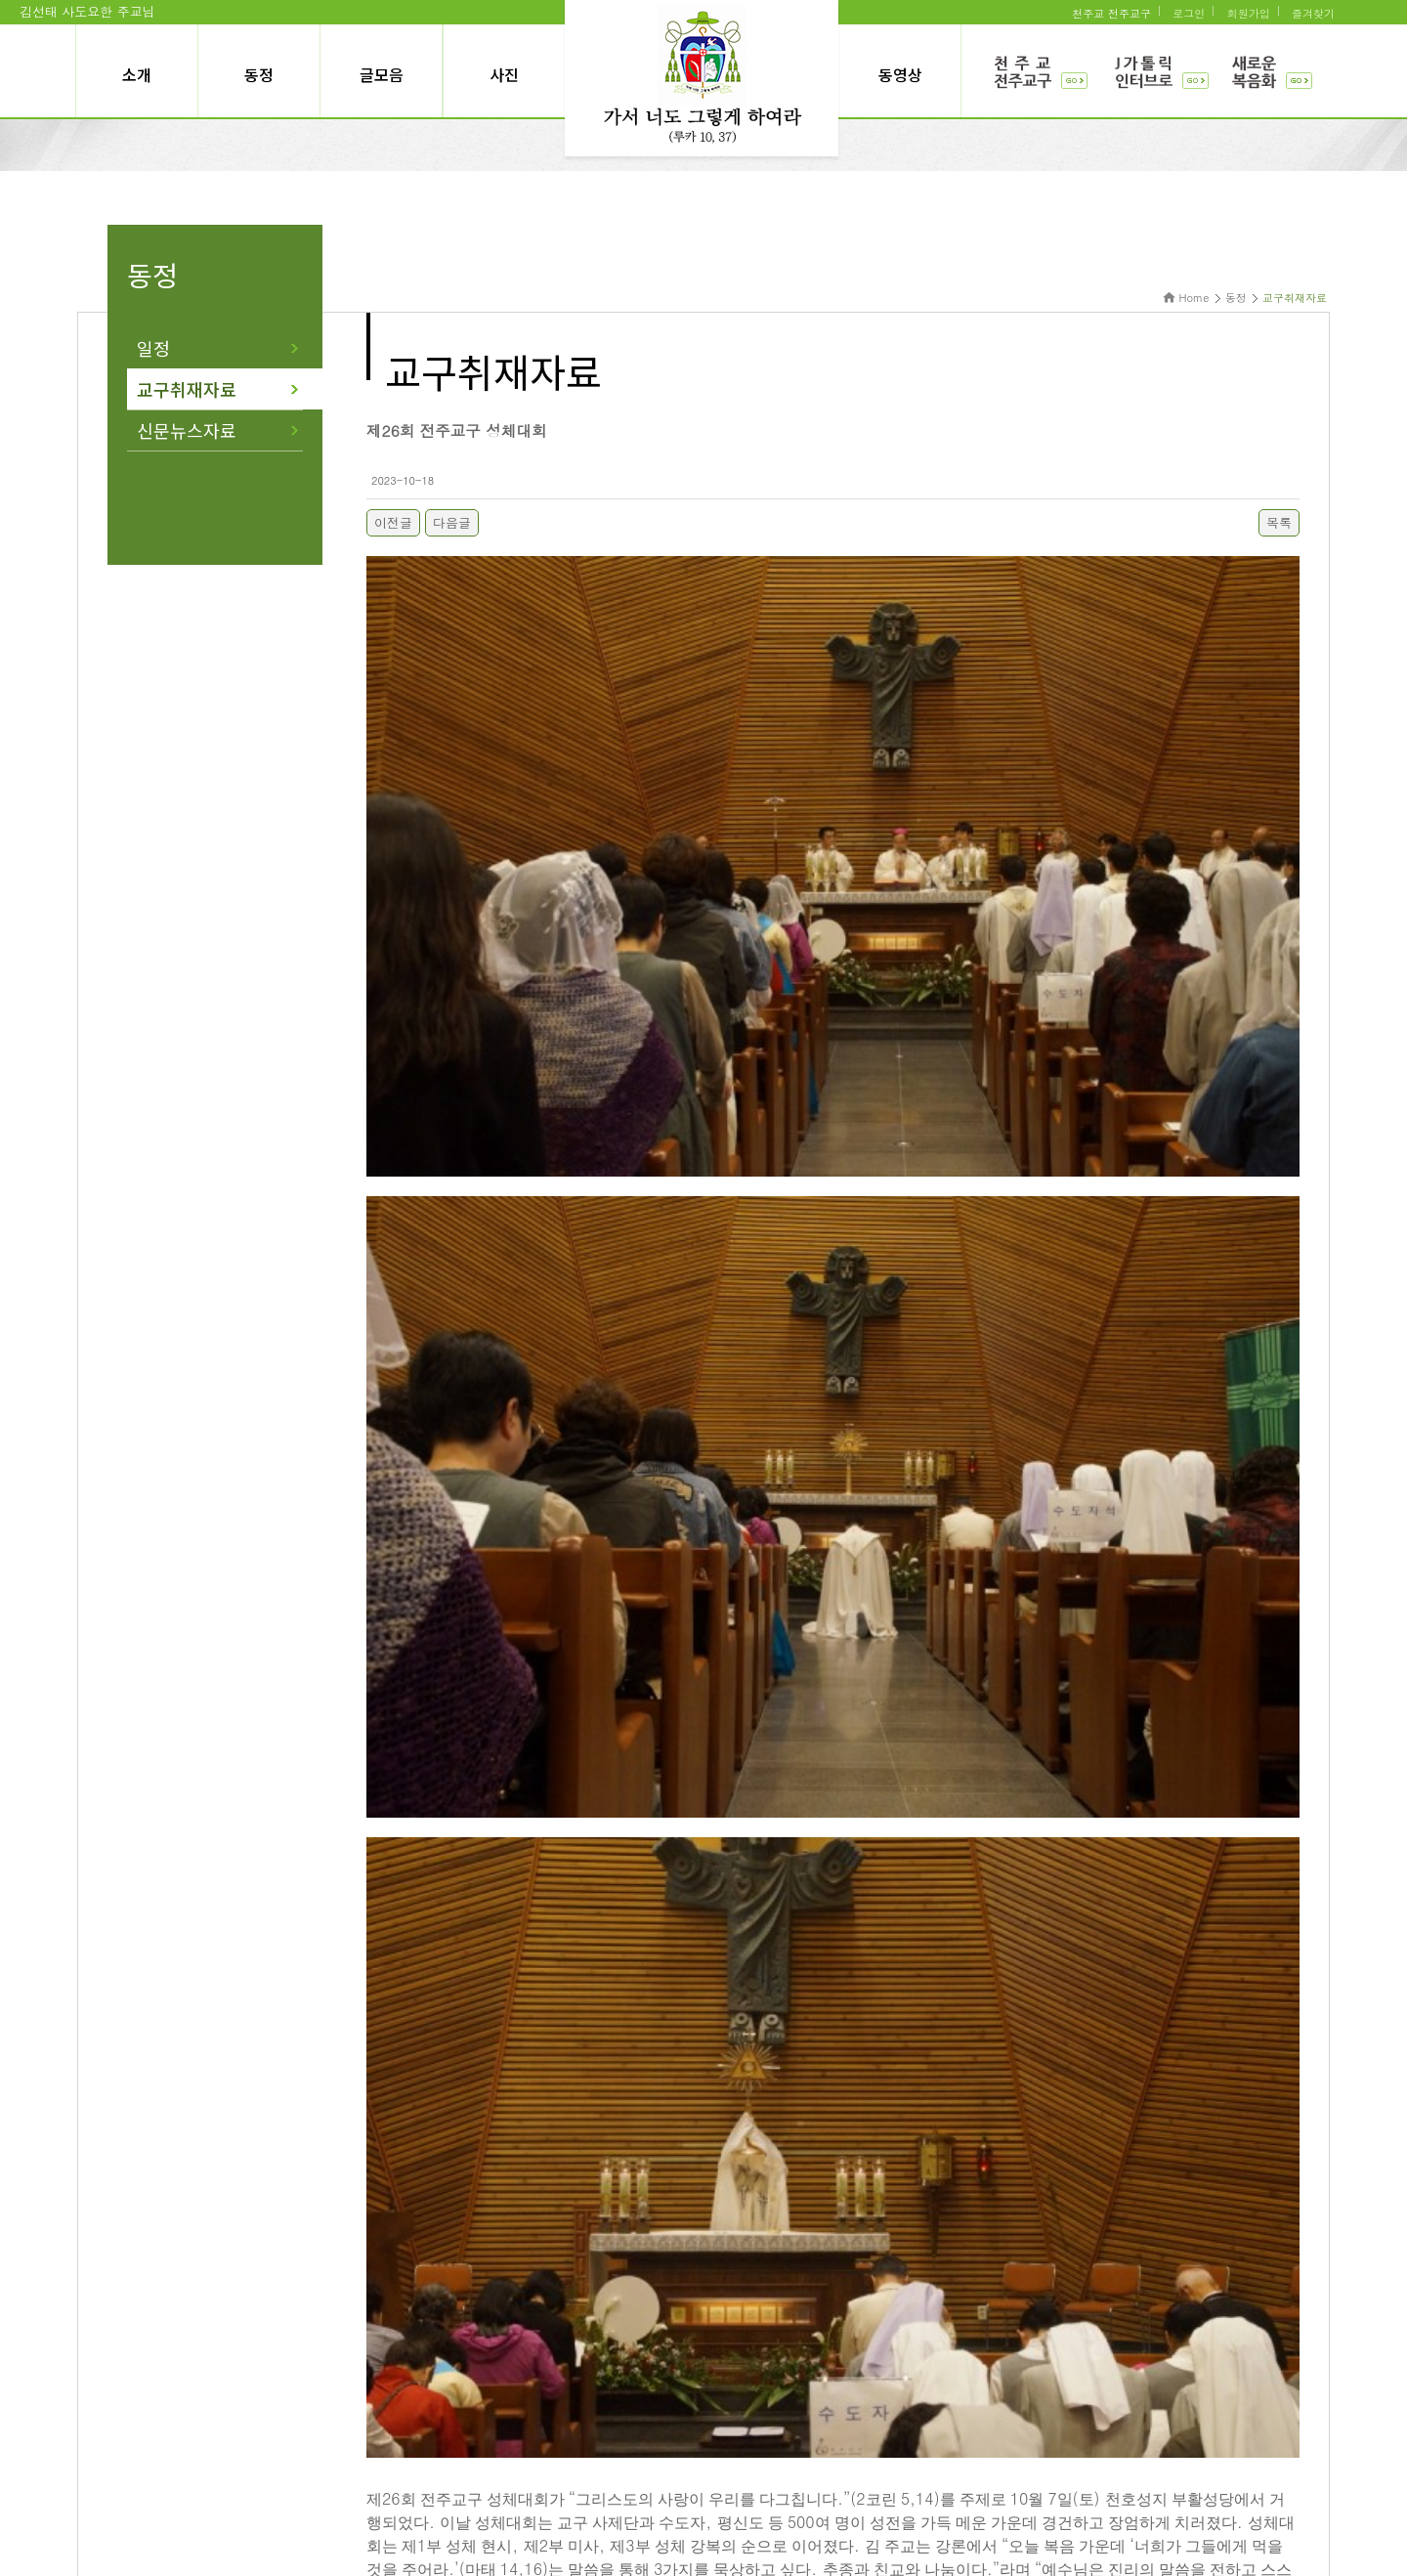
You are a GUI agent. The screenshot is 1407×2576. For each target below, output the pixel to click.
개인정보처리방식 (686, 2444)
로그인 (1188, 13)
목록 (1279, 522)
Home (1194, 297)
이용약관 (597, 2444)
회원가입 (1248, 13)
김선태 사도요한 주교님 (87, 11)
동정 (259, 74)
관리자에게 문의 (791, 2444)
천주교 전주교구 (1111, 13)
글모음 (382, 74)
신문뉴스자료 (186, 430)
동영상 (900, 74)
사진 (504, 74)
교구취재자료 (186, 389)
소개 (136, 74)
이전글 (393, 522)
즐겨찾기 (1313, 13)
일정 (153, 348)
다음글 (452, 522)
